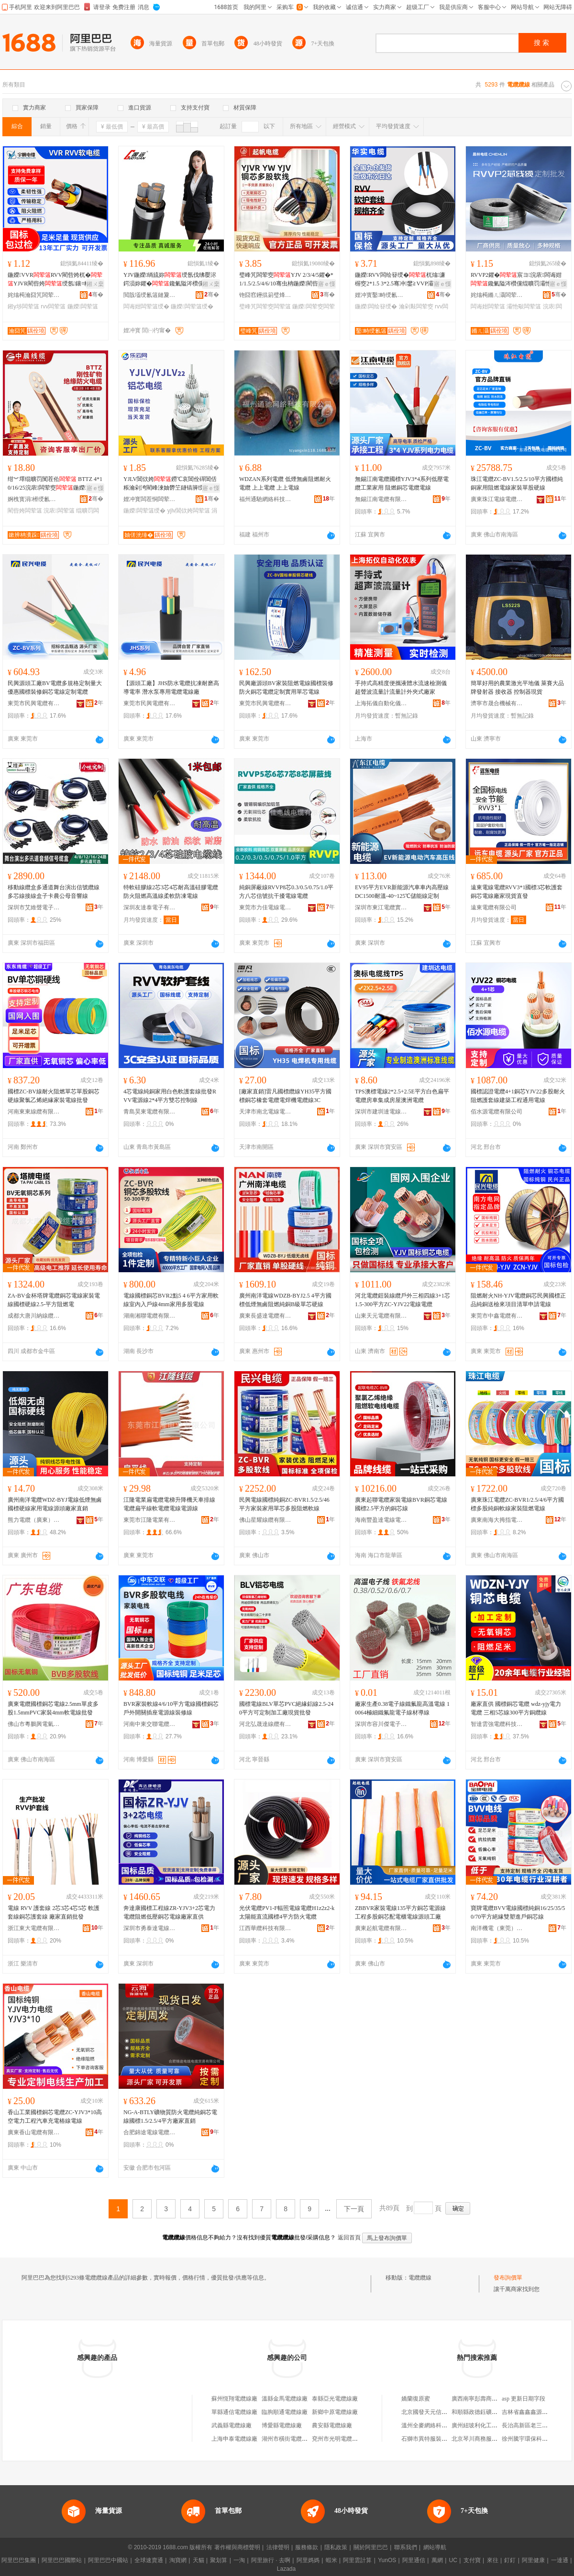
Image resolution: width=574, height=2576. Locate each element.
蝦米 (331, 2560)
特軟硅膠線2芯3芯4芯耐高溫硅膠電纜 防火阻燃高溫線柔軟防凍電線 (170, 891)
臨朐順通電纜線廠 (285, 2412)
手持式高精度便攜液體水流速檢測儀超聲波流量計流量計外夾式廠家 (401, 687)
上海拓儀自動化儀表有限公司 (381, 703)
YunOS (387, 2560)
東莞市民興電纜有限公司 (34, 703)
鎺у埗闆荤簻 (23, 306)
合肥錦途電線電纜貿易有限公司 (149, 2132)
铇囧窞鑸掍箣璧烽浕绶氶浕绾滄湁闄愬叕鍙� (265, 295)
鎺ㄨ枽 (95, 284)
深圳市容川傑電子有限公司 (381, 1724)
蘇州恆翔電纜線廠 (234, 2398)
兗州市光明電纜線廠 (338, 2438)
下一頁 (354, 2209)
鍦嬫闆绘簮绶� (376, 306)
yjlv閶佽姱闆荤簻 (188, 510)
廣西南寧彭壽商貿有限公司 (486, 2398)
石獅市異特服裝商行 (427, 2438)
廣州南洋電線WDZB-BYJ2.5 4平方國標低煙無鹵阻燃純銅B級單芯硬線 (285, 1300)
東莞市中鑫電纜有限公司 (497, 1315)
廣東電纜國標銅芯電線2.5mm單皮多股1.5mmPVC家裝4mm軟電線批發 (53, 1708)
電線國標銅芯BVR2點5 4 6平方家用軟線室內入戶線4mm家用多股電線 (171, 1300)
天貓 (198, 2560)
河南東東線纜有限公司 (34, 1111)
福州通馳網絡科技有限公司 (265, 499)
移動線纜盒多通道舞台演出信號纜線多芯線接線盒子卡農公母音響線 (53, 891)
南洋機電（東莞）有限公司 (497, 1928)
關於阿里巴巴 (370, 2547)
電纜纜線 (419, 2277)
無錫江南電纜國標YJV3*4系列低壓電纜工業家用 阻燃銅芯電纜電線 (402, 483)
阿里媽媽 (308, 2560)
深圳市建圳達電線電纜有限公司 (381, 1111)
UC (453, 2560)
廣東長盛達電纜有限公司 (265, 1315)
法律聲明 (277, 2547)
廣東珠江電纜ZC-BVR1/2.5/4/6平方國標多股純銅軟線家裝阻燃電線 (517, 1504)
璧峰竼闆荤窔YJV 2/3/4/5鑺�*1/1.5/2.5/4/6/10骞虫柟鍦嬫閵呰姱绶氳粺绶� (286, 280)
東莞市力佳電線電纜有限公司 (265, 907)
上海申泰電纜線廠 (234, 2438)
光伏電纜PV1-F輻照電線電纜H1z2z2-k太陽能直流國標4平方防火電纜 (286, 1912)
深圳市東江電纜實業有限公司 (381, 907)
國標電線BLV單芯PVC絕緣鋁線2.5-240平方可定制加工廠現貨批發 (286, 1708)
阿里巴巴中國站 (108, 2560)
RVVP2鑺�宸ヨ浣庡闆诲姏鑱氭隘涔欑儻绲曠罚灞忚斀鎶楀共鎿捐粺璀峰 (517, 280)
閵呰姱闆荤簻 (25, 510)
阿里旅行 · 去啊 (270, 2560)
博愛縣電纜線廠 (282, 2425)
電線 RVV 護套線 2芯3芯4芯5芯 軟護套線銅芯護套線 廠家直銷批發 (53, 1912)
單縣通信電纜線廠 (234, 2412)
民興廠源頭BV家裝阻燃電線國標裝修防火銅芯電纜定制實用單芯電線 (286, 687)
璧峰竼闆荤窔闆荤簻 (265, 306)
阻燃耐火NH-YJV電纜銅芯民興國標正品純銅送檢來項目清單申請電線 (518, 1300)
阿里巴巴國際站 (62, 2560)
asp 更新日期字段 (523, 2398)
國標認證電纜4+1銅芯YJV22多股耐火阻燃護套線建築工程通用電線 (518, 1095)
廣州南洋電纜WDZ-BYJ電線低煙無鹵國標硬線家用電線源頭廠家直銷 (55, 1504)
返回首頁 (349, 2237)
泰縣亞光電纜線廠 (335, 2398)
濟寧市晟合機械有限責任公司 (497, 703)
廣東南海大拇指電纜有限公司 (497, 1520)
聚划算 (218, 2560)
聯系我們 (405, 2547)
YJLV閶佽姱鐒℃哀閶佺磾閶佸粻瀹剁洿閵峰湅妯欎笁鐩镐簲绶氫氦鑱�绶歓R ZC (170, 484)
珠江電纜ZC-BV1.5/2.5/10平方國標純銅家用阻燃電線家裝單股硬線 (517, 483)
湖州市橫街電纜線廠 (287, 2438)
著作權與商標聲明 (237, 2547)
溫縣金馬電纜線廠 (285, 2398)
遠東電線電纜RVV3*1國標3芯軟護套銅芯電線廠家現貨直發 (517, 891)
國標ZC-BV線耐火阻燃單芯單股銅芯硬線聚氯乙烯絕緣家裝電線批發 (53, 1095)
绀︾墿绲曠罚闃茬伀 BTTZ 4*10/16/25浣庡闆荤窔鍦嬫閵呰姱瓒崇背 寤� (55, 484)
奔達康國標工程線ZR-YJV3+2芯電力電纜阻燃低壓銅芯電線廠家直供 (169, 1912)
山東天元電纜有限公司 (381, 1315)
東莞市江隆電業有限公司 (149, 1520)
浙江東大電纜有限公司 (34, 1928)
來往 (492, 2560)
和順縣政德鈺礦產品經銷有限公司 (495, 2412)
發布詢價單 (508, 2277)
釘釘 (510, 2560)
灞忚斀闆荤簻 (524, 306)
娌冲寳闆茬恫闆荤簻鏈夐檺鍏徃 (149, 499)
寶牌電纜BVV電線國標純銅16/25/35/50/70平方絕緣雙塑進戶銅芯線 (518, 1912)
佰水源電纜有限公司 (496, 1111)
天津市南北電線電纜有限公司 (265, 1111)
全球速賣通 (148, 2560)
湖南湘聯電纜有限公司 (149, 1315)
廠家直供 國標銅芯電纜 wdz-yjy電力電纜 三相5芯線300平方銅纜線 (516, 1708)
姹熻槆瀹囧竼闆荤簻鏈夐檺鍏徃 (34, 295)
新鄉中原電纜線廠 (335, 2412)
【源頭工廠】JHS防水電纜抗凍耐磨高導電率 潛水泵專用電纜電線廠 (171, 687)
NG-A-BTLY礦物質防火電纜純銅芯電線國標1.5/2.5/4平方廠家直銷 (170, 2116)
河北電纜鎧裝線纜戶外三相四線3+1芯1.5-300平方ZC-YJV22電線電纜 (402, 1300)
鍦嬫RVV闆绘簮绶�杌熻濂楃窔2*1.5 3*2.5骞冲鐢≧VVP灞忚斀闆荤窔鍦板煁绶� (400, 280)
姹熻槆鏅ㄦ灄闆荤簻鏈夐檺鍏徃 (497, 295)
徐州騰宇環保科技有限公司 (536, 2438)
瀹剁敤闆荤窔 (416, 306)
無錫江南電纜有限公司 (381, 499)
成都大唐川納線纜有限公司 (34, 1315)
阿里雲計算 (357, 2560)
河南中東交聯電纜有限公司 (149, 1724)
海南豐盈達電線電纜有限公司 (381, 1520)
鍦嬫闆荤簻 (82, 306)
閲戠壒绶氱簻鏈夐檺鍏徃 (149, 295)
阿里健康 (533, 2560)
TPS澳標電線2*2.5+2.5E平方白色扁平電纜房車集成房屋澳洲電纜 (402, 1095)
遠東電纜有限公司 (494, 907)
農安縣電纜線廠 (332, 2425)
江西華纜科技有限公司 (265, 1928)
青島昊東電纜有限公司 (149, 1111)
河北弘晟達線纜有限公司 (265, 1724)
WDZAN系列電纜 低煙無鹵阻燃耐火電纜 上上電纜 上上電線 (285, 483)
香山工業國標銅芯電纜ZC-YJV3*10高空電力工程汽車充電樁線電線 (55, 2116)
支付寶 (472, 2560)
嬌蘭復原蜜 (415, 2398)
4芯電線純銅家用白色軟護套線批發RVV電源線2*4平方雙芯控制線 (169, 1095)
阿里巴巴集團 (18, 2560)
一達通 (559, 2560)
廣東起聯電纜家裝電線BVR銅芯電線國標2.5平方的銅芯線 (401, 1504)
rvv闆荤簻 (53, 306)
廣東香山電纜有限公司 (34, 2132)
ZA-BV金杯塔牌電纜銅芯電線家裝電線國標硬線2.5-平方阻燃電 (54, 1300)
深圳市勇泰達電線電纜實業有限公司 (149, 1928)
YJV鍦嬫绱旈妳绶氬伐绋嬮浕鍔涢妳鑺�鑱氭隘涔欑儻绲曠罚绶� (169, 280)
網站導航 (434, 2547)
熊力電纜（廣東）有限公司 (34, 1520)
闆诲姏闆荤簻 (488, 306)
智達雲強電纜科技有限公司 (497, 1724)
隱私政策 (335, 2547)
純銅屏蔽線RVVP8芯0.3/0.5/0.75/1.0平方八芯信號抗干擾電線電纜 (286, 891)
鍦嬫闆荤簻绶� (192, 306)
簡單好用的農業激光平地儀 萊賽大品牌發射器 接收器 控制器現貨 (517, 687)
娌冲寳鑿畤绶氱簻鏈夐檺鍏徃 (381, 295)
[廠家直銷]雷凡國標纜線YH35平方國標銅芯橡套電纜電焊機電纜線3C (285, 1095)
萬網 (437, 2560)
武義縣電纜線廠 (231, 2425)
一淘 (239, 2560)
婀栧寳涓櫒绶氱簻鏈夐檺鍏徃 (34, 499)
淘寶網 (178, 2560)
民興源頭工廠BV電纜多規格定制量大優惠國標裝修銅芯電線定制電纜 (55, 687)
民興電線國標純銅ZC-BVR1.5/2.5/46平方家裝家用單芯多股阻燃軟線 (284, 1504)
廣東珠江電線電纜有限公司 (497, 499)
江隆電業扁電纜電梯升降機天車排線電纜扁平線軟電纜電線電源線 (169, 1504)
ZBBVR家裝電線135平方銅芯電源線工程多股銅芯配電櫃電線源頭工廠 (400, 1912)
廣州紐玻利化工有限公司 (483, 2425)
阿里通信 (413, 2560)
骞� (95, 294)
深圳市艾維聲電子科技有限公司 (34, 907)
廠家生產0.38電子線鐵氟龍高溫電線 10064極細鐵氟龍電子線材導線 (402, 1708)
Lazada (286, 2568)
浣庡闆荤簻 (59, 510)
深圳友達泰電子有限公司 (149, 907)
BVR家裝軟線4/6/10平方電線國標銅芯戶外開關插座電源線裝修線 (171, 1708)
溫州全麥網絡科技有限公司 (435, 2425)
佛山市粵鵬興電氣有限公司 (34, 1724)
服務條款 (306, 2547)
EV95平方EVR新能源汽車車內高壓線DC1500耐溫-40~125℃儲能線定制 (402, 891)
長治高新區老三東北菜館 (533, 2425)
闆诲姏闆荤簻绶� (146, 306)
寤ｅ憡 (326, 284)
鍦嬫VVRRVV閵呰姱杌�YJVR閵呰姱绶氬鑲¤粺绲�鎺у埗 (55, 280)
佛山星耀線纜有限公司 (265, 1520)
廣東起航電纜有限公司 (381, 1928)
